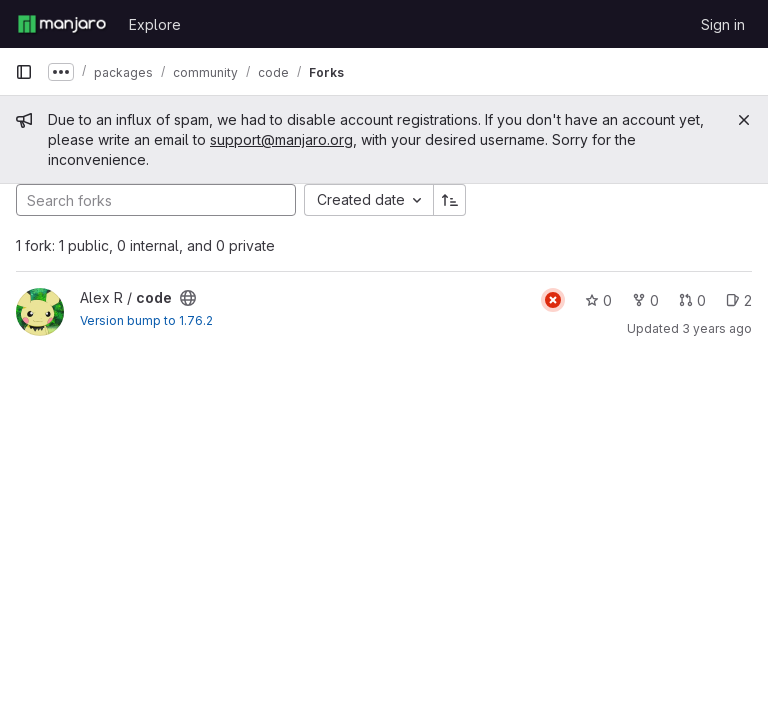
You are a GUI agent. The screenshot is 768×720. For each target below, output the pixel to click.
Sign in (723, 24)
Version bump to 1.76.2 (146, 320)
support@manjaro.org (281, 139)
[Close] (744, 120)
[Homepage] (62, 24)
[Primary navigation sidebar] (24, 72)
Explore (155, 24)
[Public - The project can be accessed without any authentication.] (188, 298)
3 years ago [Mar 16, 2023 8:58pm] (717, 328)
